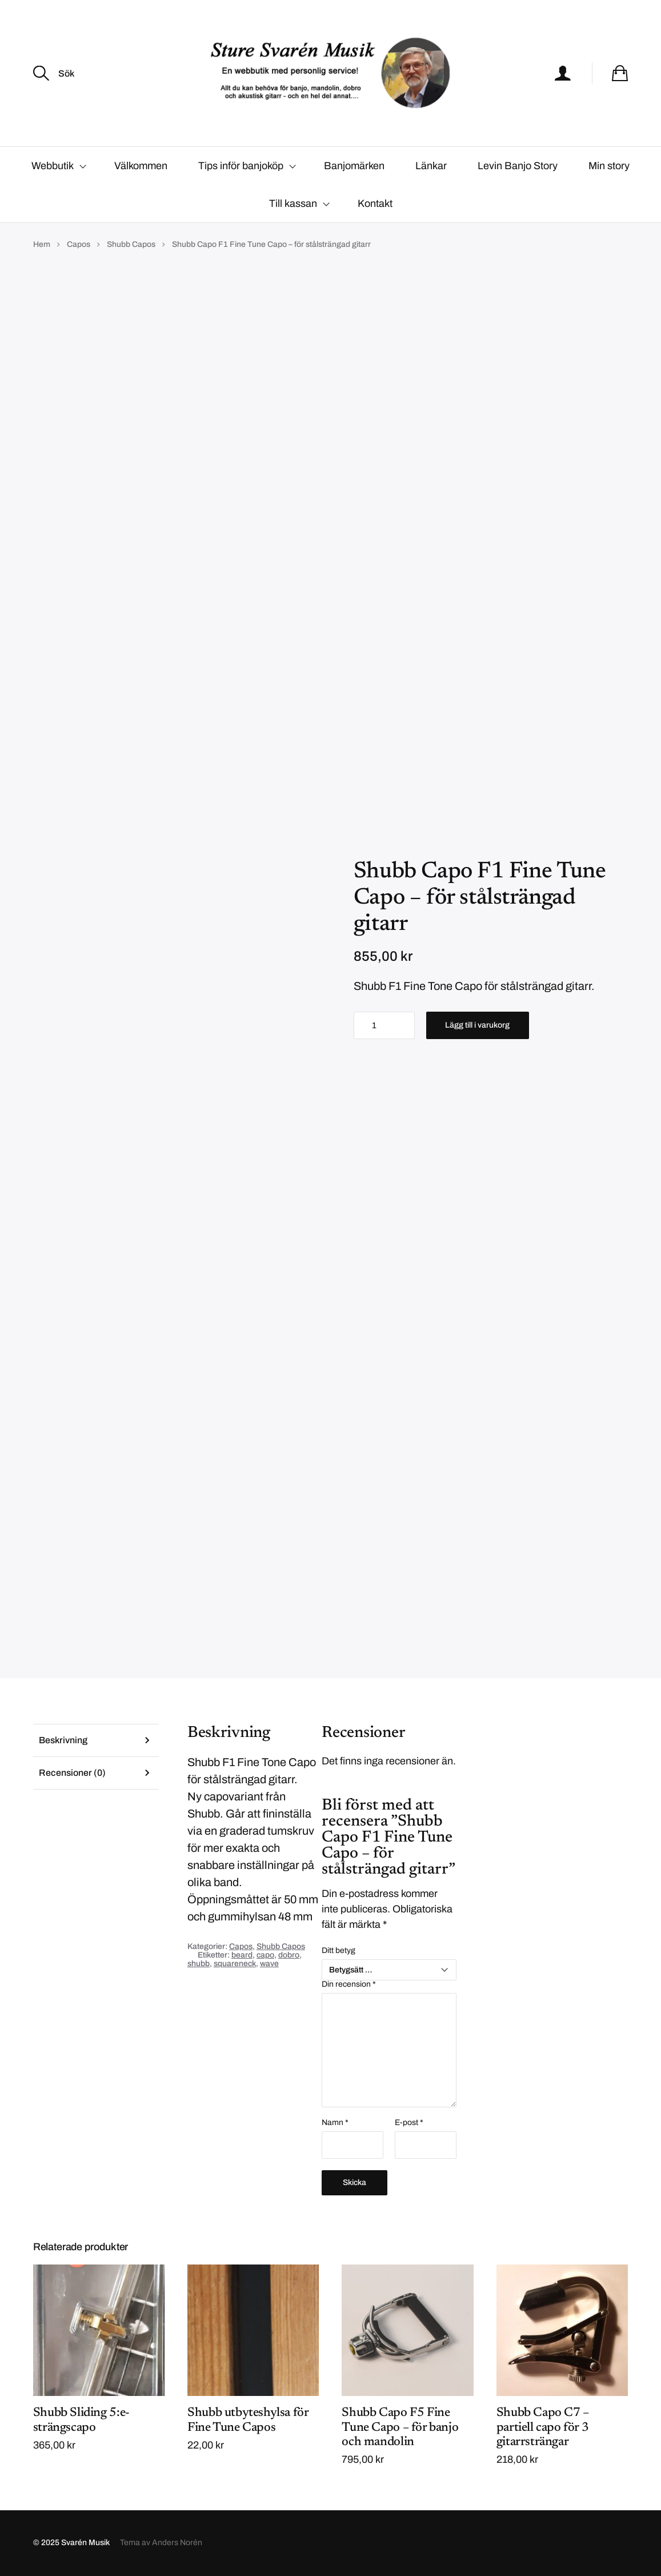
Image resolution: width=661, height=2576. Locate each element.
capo (265, 1955)
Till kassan (293, 203)
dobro (288, 1955)
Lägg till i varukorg (477, 1025)
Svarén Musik (85, 2543)
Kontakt (375, 203)
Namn (335, 2123)
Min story (609, 165)
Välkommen (140, 165)
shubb (198, 1963)
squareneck (235, 1963)
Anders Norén (177, 2543)
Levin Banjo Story (518, 165)
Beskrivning (63, 1740)
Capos (78, 244)
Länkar (431, 165)
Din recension (349, 1985)
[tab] (96, 1740)
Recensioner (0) (72, 1773)
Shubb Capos (131, 244)
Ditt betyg (338, 1951)
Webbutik (52, 165)
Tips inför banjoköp (240, 165)
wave (269, 1963)
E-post (409, 2123)
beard (242, 1955)
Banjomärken (354, 165)
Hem (41, 244)
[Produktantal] (384, 1025)
